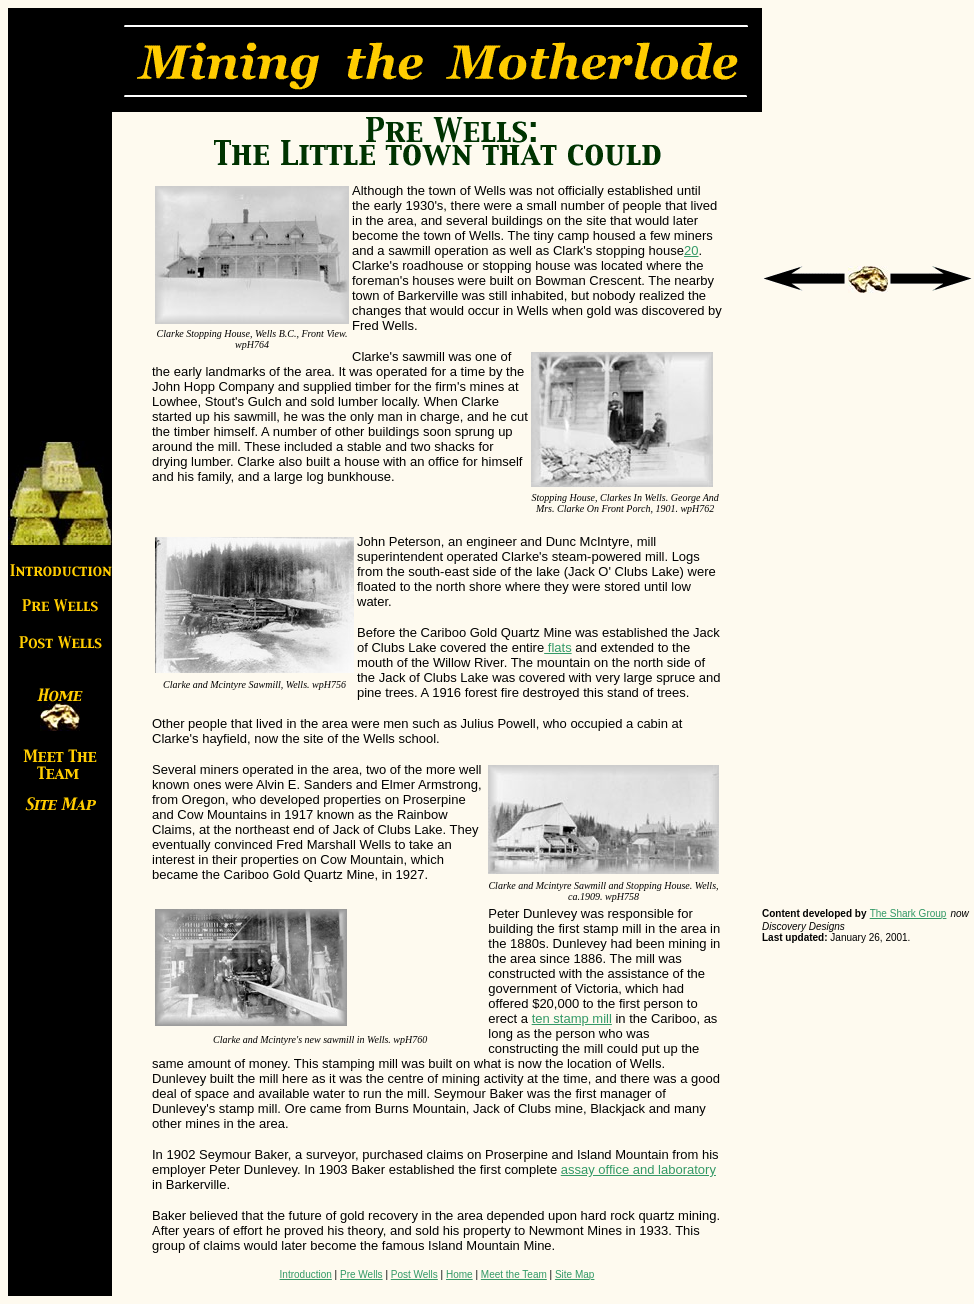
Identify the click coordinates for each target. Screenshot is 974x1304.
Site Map (574, 1274)
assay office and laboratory (638, 1169)
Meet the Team (514, 1274)
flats (557, 647)
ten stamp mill (572, 1018)
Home (459, 1274)
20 (691, 250)
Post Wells (414, 1274)
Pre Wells (361, 1274)
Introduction (306, 1274)
